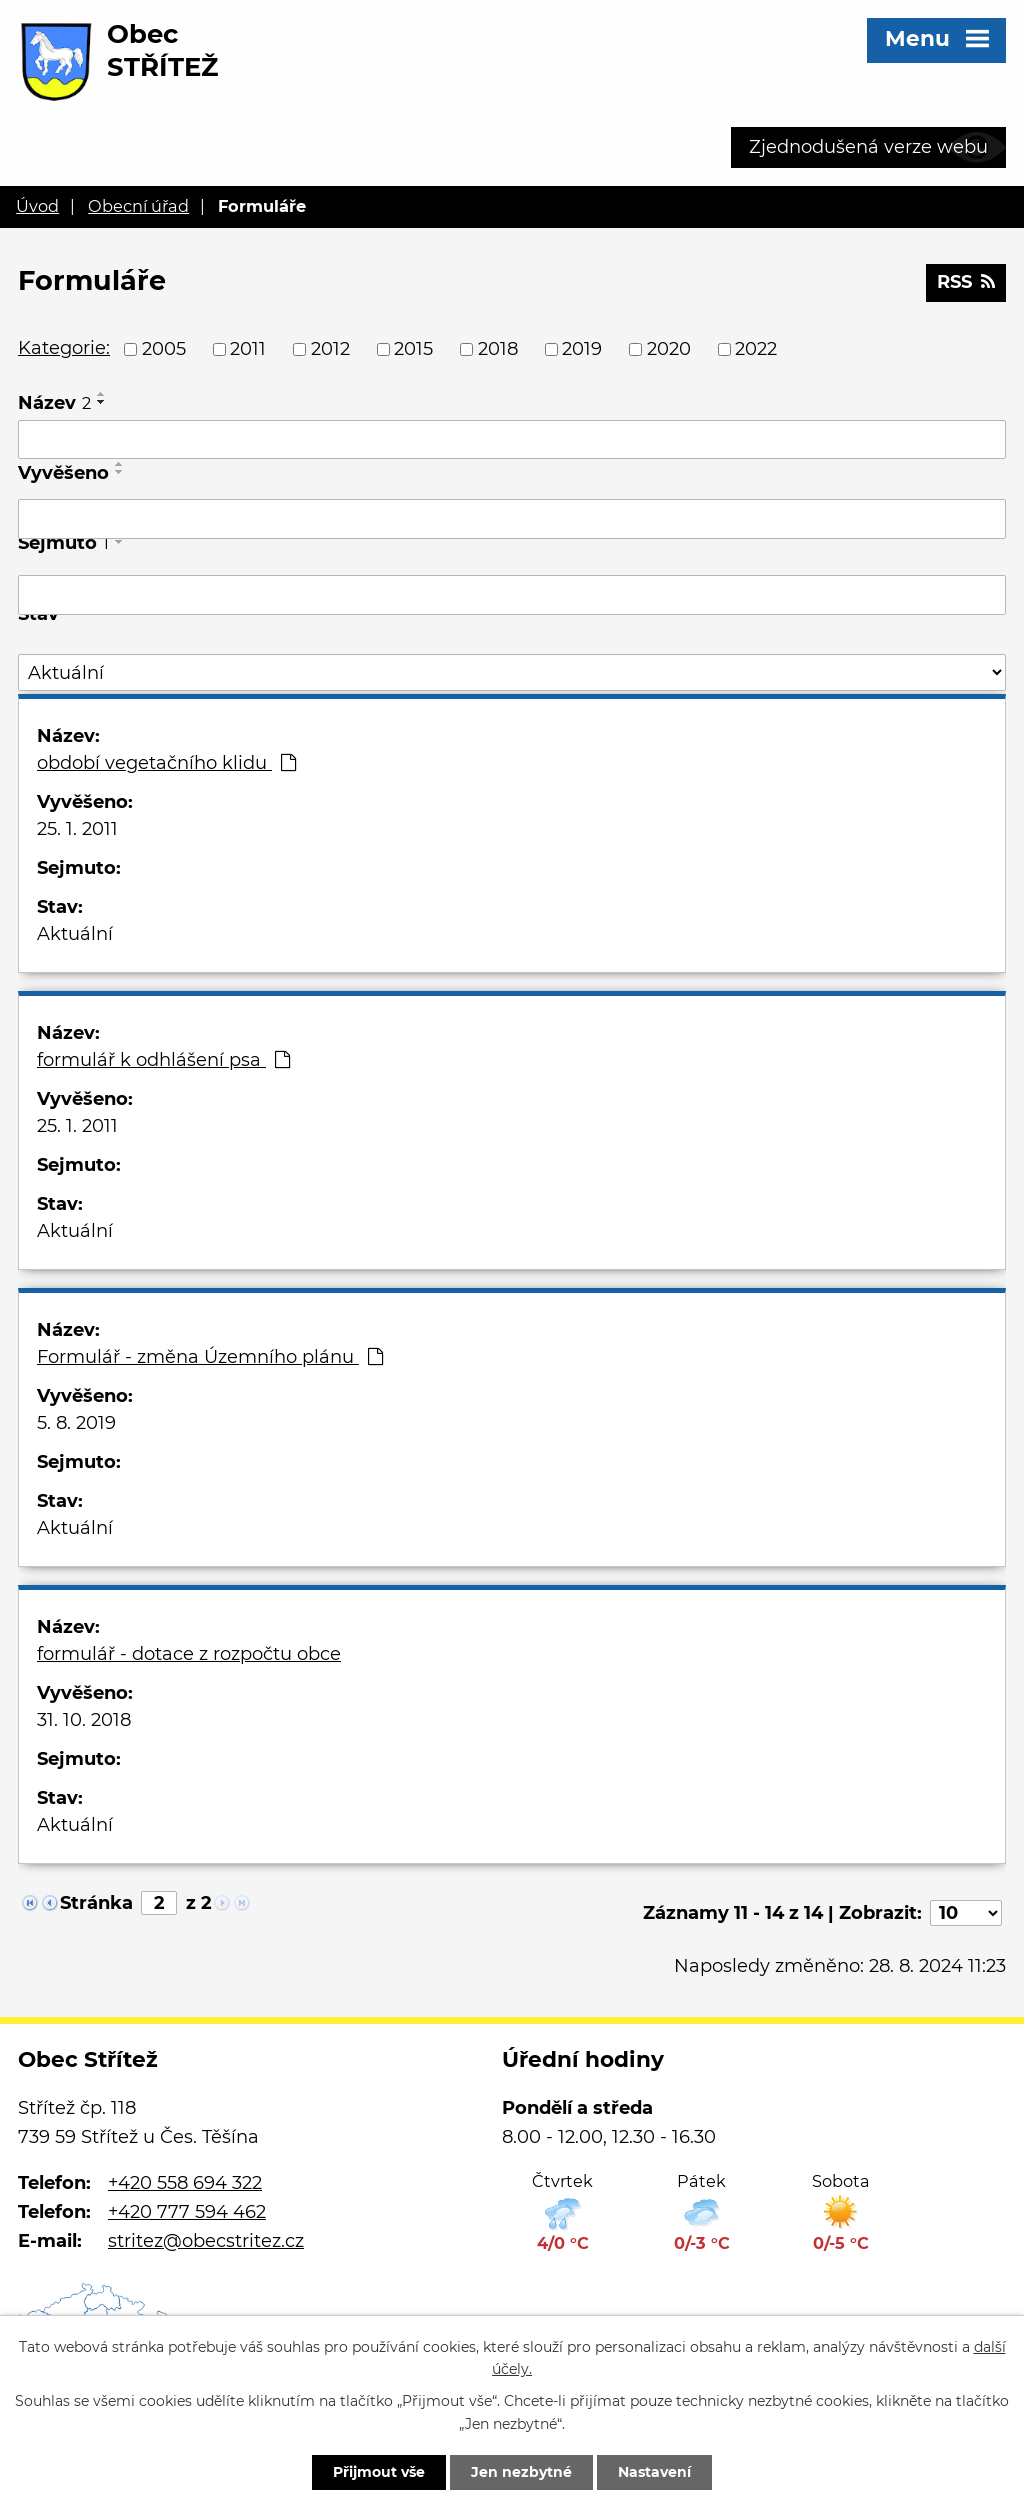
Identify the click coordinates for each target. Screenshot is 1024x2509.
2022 (756, 349)
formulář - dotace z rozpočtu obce (189, 1654)
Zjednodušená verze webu (868, 147)
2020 (669, 349)
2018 (498, 349)
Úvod (37, 206)
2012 (330, 349)
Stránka (96, 1903)
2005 (164, 349)
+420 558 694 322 (185, 2183)
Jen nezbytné (521, 2472)
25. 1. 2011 (77, 829)
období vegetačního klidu (166, 763)
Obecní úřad (138, 206)
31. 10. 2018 (84, 1720)
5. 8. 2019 (76, 1423)
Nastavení (654, 2472)
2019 (582, 349)
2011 (248, 349)
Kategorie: (64, 348)
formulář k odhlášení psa (163, 1060)
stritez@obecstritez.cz (206, 2241)
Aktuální (75, 934)
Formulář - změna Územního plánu (210, 1357)
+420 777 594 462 (187, 2212)
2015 (413, 349)
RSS (966, 282)
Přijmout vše (379, 2472)
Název (54, 403)
